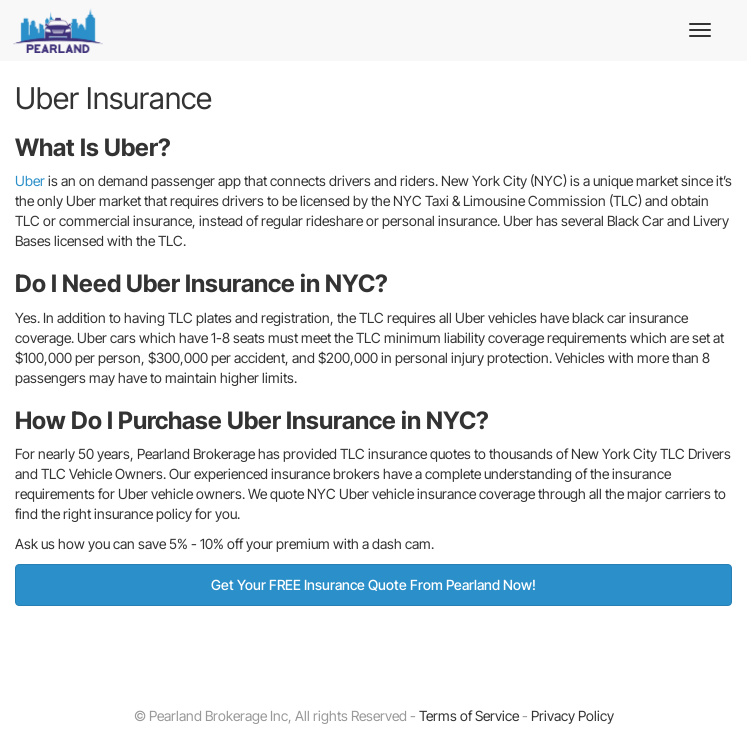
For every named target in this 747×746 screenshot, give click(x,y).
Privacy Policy (572, 715)
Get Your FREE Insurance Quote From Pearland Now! (373, 584)
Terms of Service (469, 715)
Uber (30, 180)
